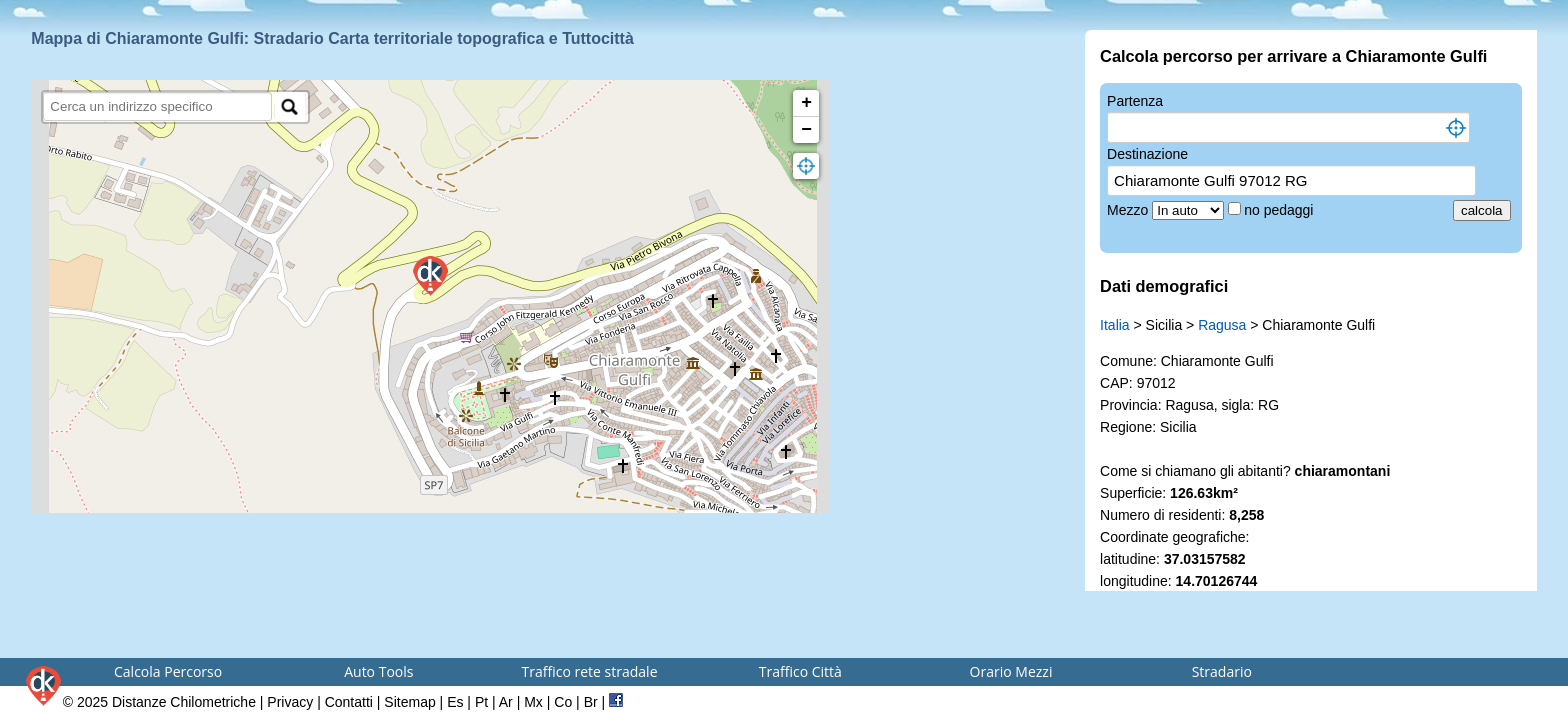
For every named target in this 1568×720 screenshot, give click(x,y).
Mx (533, 702)
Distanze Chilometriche (184, 702)
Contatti (349, 702)
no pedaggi (1280, 210)
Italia (1115, 325)
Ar (506, 702)
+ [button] (806, 103)
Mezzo (1129, 210)
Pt (481, 702)
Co (563, 702)
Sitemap (409, 702)
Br (591, 702)
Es (455, 702)
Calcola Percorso (168, 671)
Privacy (290, 702)
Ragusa (1222, 325)
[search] (157, 106)
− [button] (806, 130)
